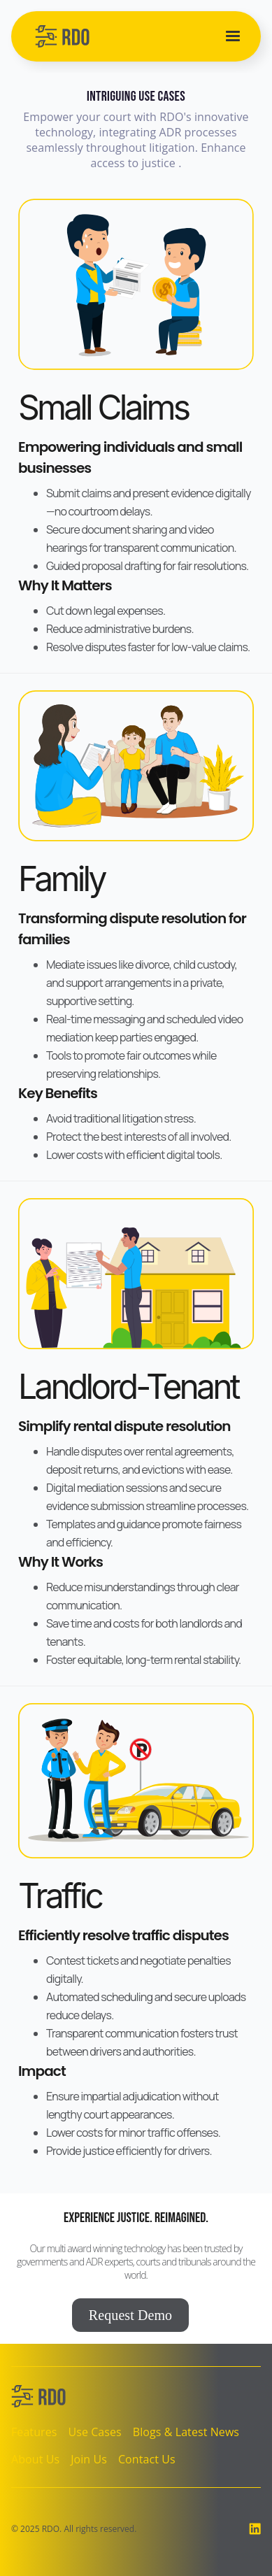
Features (34, 2432)
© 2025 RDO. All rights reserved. (73, 2529)
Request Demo (130, 2315)
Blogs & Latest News (186, 2432)
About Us (35, 2459)
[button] (233, 36)
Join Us (89, 2459)
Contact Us (147, 2459)
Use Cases (94, 2432)
